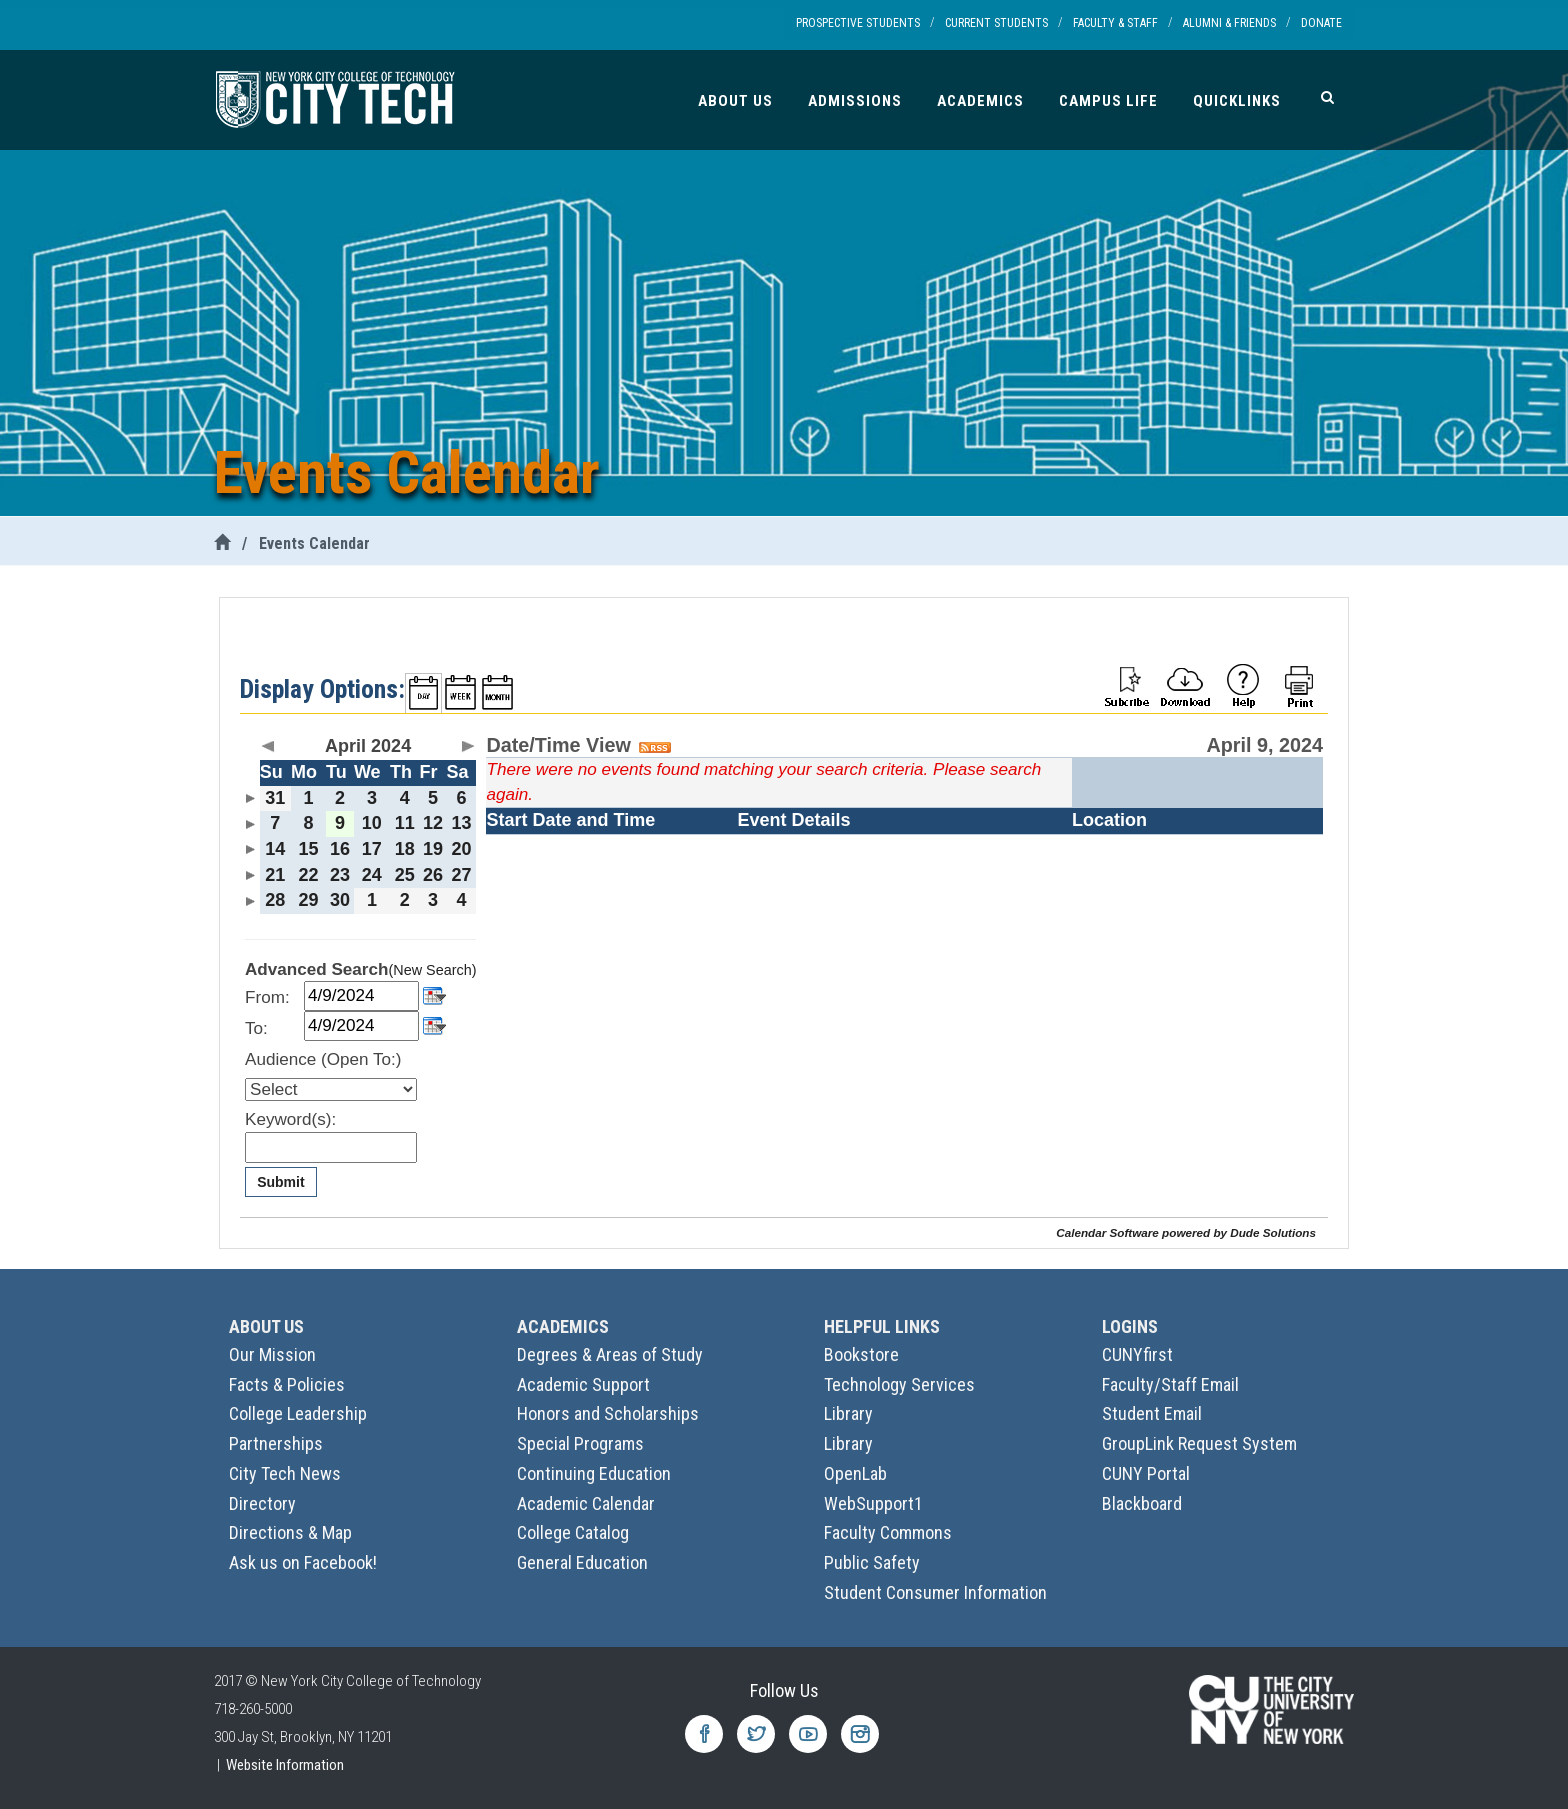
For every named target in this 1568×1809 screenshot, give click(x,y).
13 (462, 823)
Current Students (996, 23)
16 (340, 849)
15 (308, 849)
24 (372, 875)
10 (372, 823)
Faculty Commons (888, 1532)
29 (308, 900)
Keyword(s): (290, 1119)
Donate (1321, 23)
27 (462, 875)
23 (340, 875)
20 (462, 849)
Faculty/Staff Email (1170, 1384)
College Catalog (573, 1532)
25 (405, 875)
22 (308, 875)
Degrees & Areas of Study (610, 1354)
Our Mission (272, 1354)
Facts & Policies (287, 1384)
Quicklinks (1237, 101)
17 (372, 849)
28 (275, 900)
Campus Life (1108, 101)
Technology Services (899, 1384)
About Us (735, 101)
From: (267, 997)
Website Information (285, 1765)
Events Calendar (314, 543)
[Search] (1327, 97)
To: (256, 1028)
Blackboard (1142, 1503)
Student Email (1152, 1413)
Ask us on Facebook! (303, 1562)
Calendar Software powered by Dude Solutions (1186, 1232)
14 (275, 849)
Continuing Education (594, 1473)
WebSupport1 (873, 1503)
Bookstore (861, 1354)
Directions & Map (290, 1532)
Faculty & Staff (1115, 23)
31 (275, 798)
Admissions (855, 101)
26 (433, 875)
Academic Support (583, 1384)
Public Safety (872, 1562)
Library (848, 1413)
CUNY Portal (1146, 1473)
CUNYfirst (1137, 1354)
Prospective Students (858, 23)
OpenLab (855, 1473)
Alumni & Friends (1229, 23)
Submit (280, 1182)
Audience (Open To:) (323, 1059)
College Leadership (298, 1413)
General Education (582, 1562)
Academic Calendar (586, 1503)
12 (433, 823)
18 (405, 849)
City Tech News (285, 1473)
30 (340, 900)
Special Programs (580, 1443)
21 (275, 875)
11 (405, 823)
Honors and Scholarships (608, 1413)
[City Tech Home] (222, 543)
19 (433, 849)
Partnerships (276, 1443)
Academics (980, 101)
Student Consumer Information (935, 1592)
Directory (262, 1503)
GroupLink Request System (1199, 1443)
